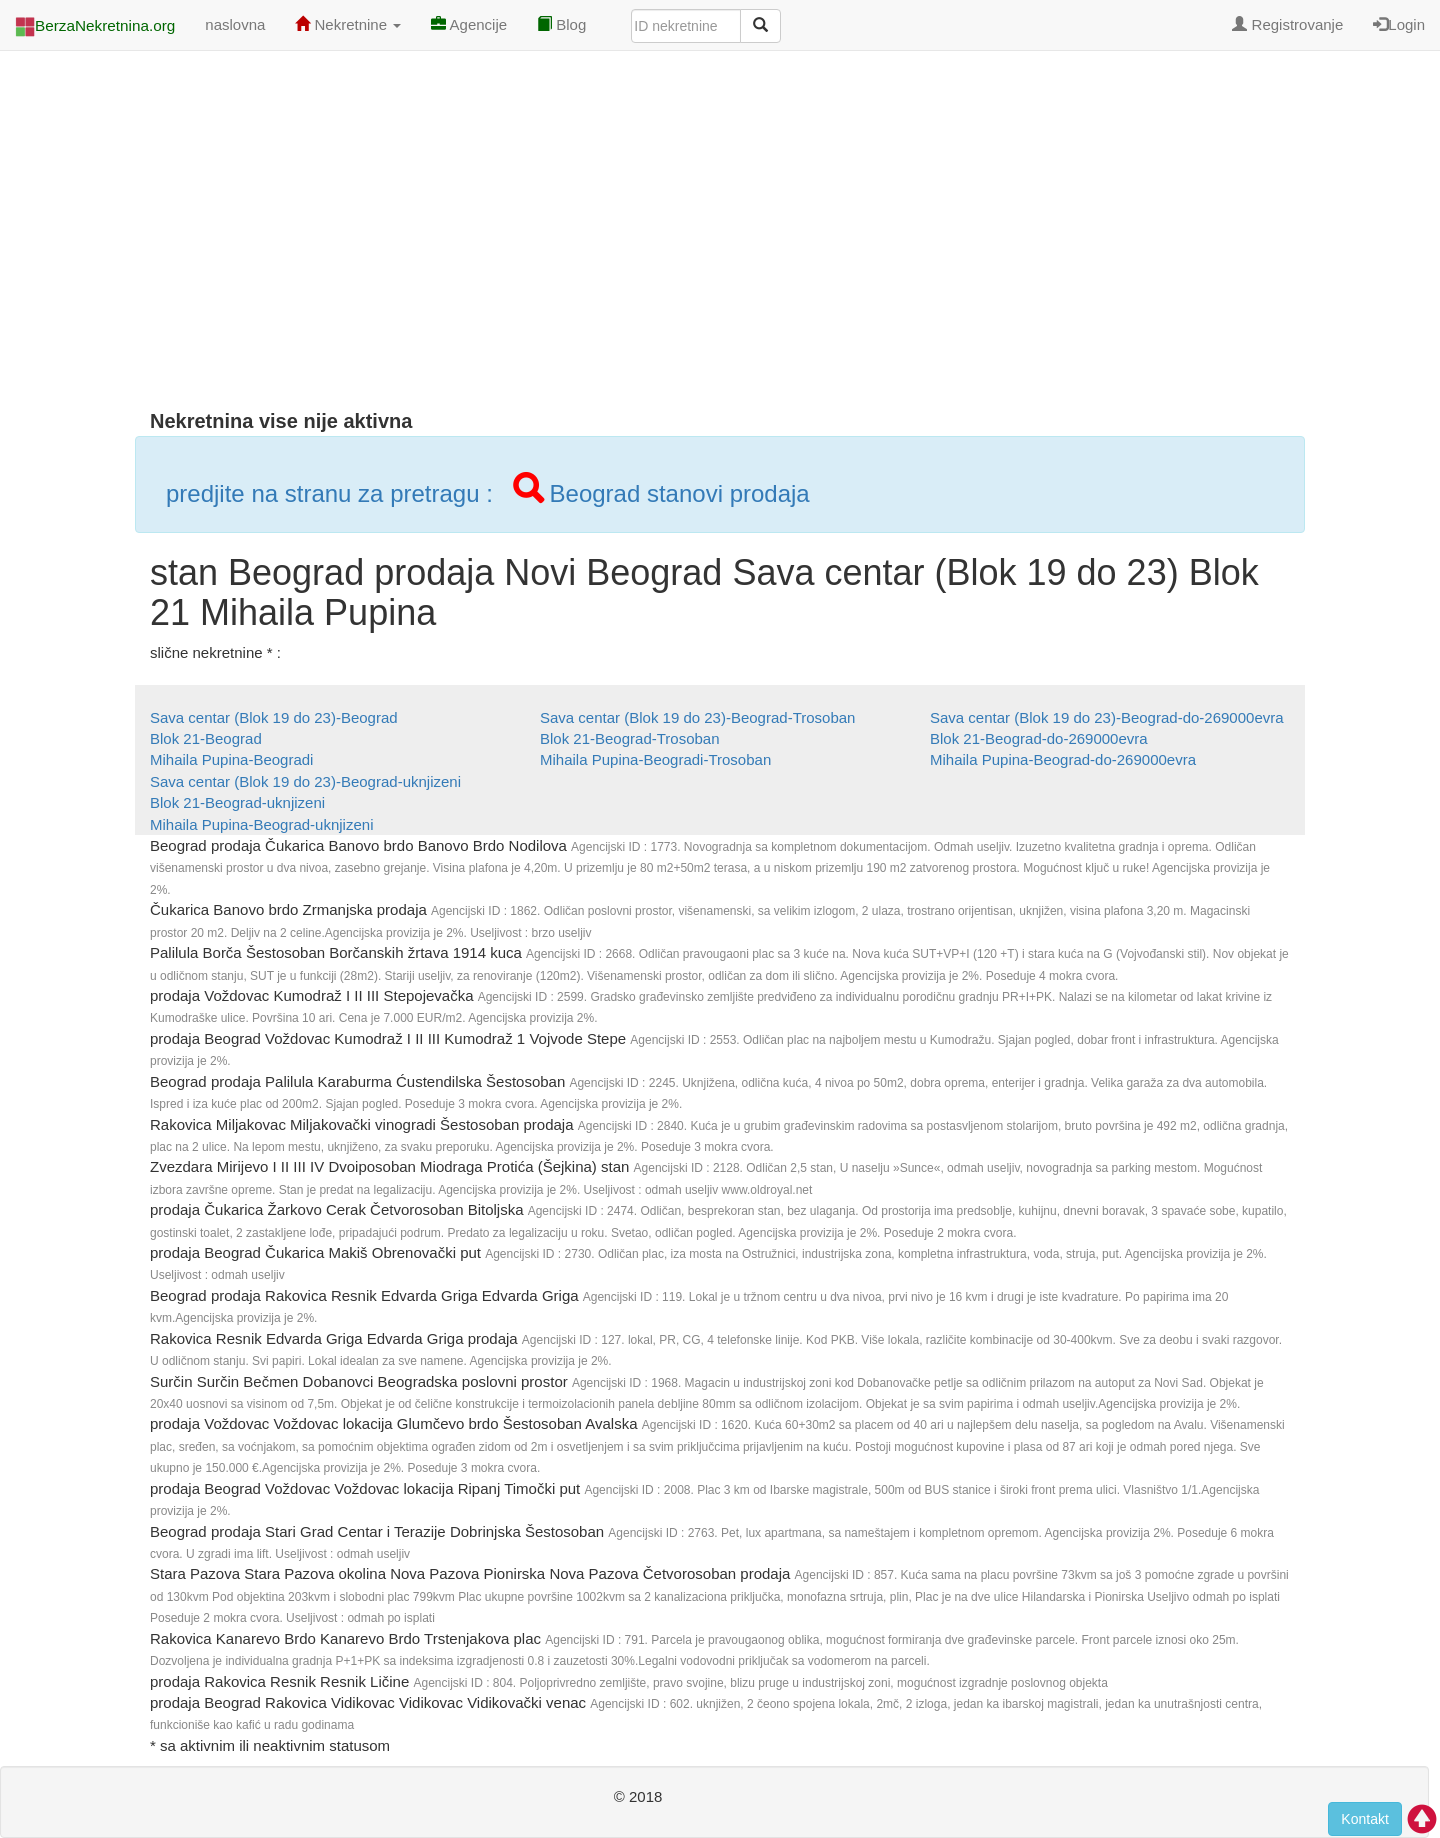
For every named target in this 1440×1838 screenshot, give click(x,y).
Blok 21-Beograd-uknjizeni (237, 802)
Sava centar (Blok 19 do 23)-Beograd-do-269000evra (1107, 717)
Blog (561, 24)
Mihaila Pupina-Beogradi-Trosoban (655, 759)
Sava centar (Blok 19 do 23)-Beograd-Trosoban (697, 717)
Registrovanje (1287, 24)
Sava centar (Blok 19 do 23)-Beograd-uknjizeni (305, 781)
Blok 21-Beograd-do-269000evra (1039, 738)
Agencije (469, 24)
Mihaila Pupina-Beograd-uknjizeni (261, 824)
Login (1399, 24)
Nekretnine (348, 24)
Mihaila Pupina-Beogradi (231, 759)
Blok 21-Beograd (206, 738)
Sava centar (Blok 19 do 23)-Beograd (274, 717)
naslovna (235, 24)
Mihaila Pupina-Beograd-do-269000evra (1063, 759)
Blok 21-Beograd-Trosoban (630, 738)
